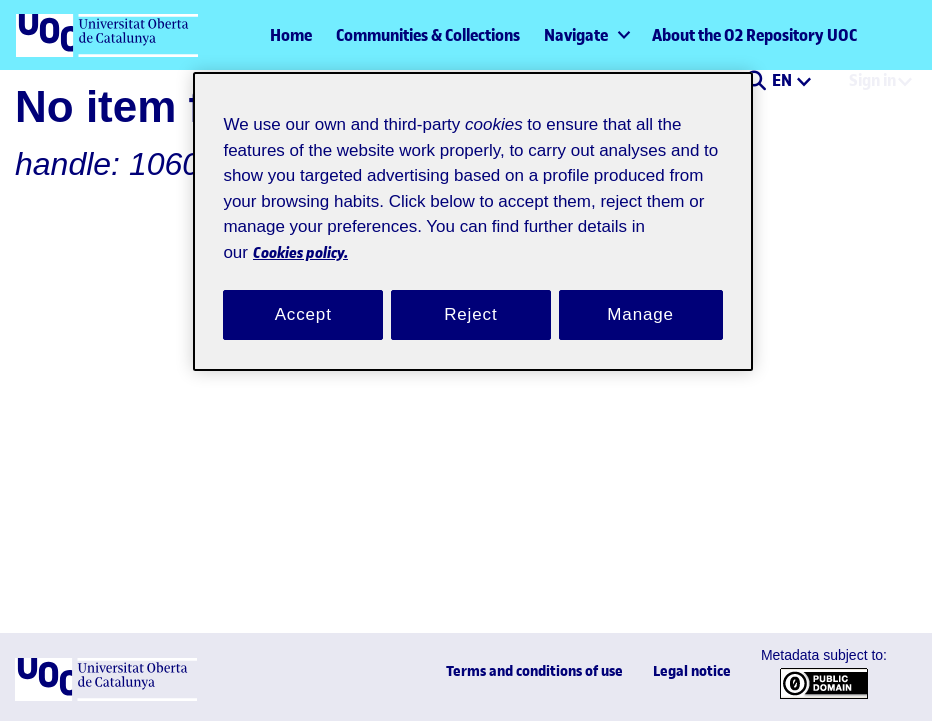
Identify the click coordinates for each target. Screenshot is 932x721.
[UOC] (106, 696)
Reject (471, 291)
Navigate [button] (576, 35)
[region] (472, 209)
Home (291, 35)
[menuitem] (586, 35)
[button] (755, 82)
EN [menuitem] (783, 80)
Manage (641, 291)
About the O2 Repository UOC (754, 35)
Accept (303, 291)
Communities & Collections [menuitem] (428, 35)
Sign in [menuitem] (872, 80)
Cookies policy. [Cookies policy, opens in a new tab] (411, 227)
